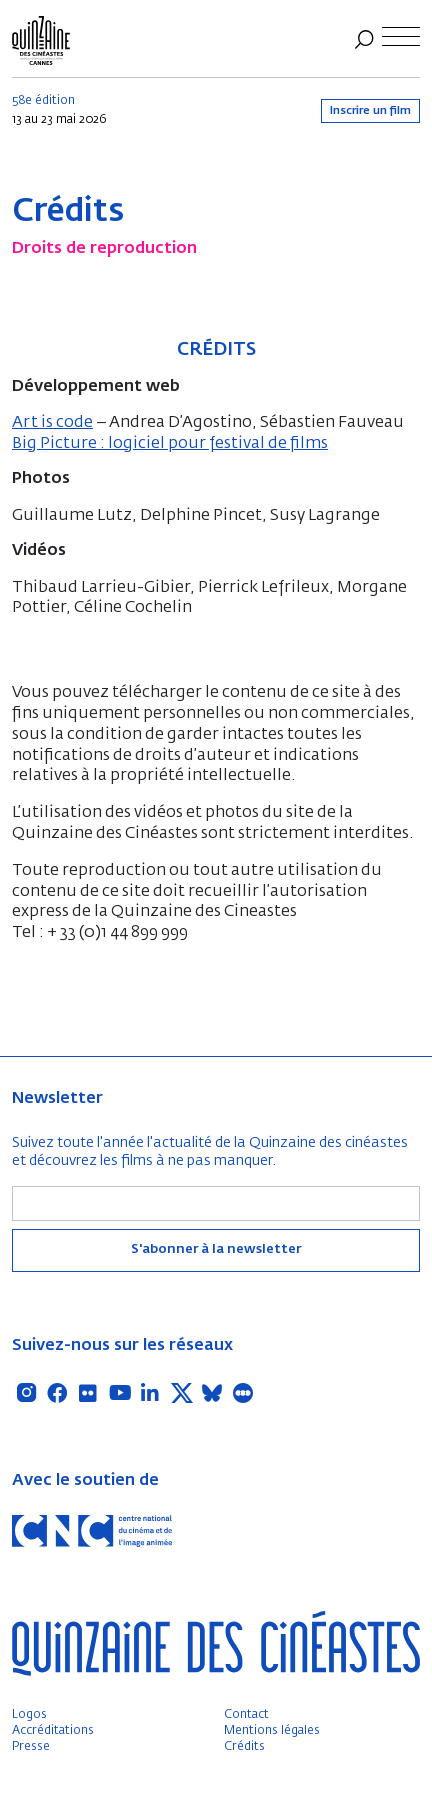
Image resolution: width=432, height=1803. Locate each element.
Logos (29, 1715)
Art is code (52, 423)
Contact (246, 1715)
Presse (31, 1747)
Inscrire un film (370, 110)
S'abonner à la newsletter (216, 1249)
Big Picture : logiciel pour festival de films (170, 444)
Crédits (244, 1747)
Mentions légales (272, 1731)
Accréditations (53, 1731)
